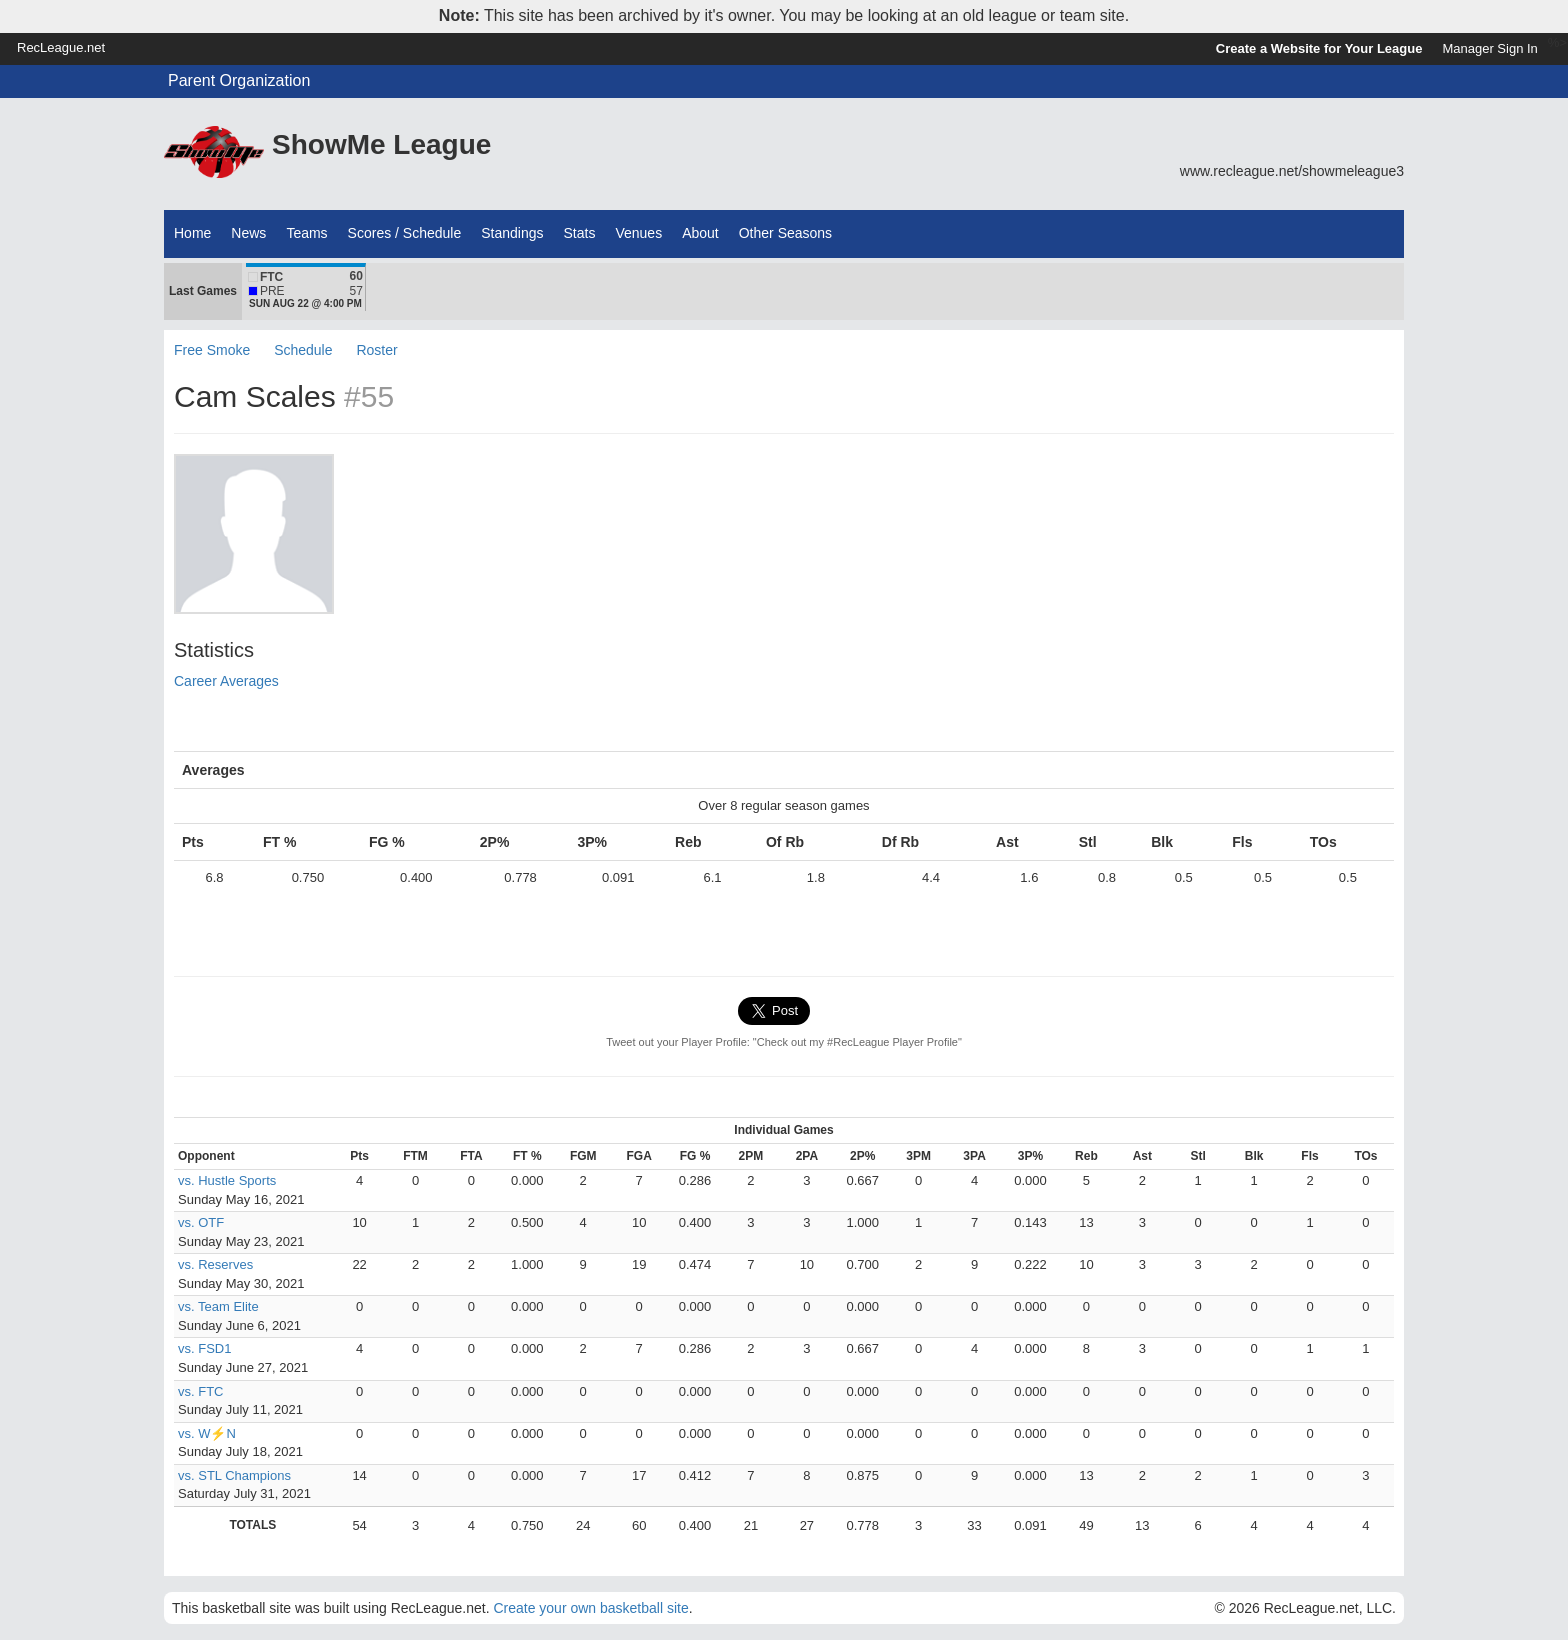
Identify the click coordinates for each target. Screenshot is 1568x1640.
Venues (638, 233)
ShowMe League (381, 144)
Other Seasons (785, 233)
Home (192, 233)
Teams (306, 233)
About (700, 233)
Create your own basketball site (590, 1608)
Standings (512, 233)
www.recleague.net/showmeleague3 (1292, 171)
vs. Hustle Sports (227, 1180)
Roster (376, 350)
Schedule (303, 350)
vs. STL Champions (234, 1475)
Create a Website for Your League (1319, 48)
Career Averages (226, 681)
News (248, 233)
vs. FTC (201, 1391)
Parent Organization (239, 80)
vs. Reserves (215, 1264)
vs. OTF (201, 1222)
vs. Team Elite (218, 1306)
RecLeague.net (61, 47)
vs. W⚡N (207, 1433)
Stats (580, 233)
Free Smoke (212, 350)
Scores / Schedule (405, 233)
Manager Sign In (1489, 48)
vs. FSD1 (204, 1348)
